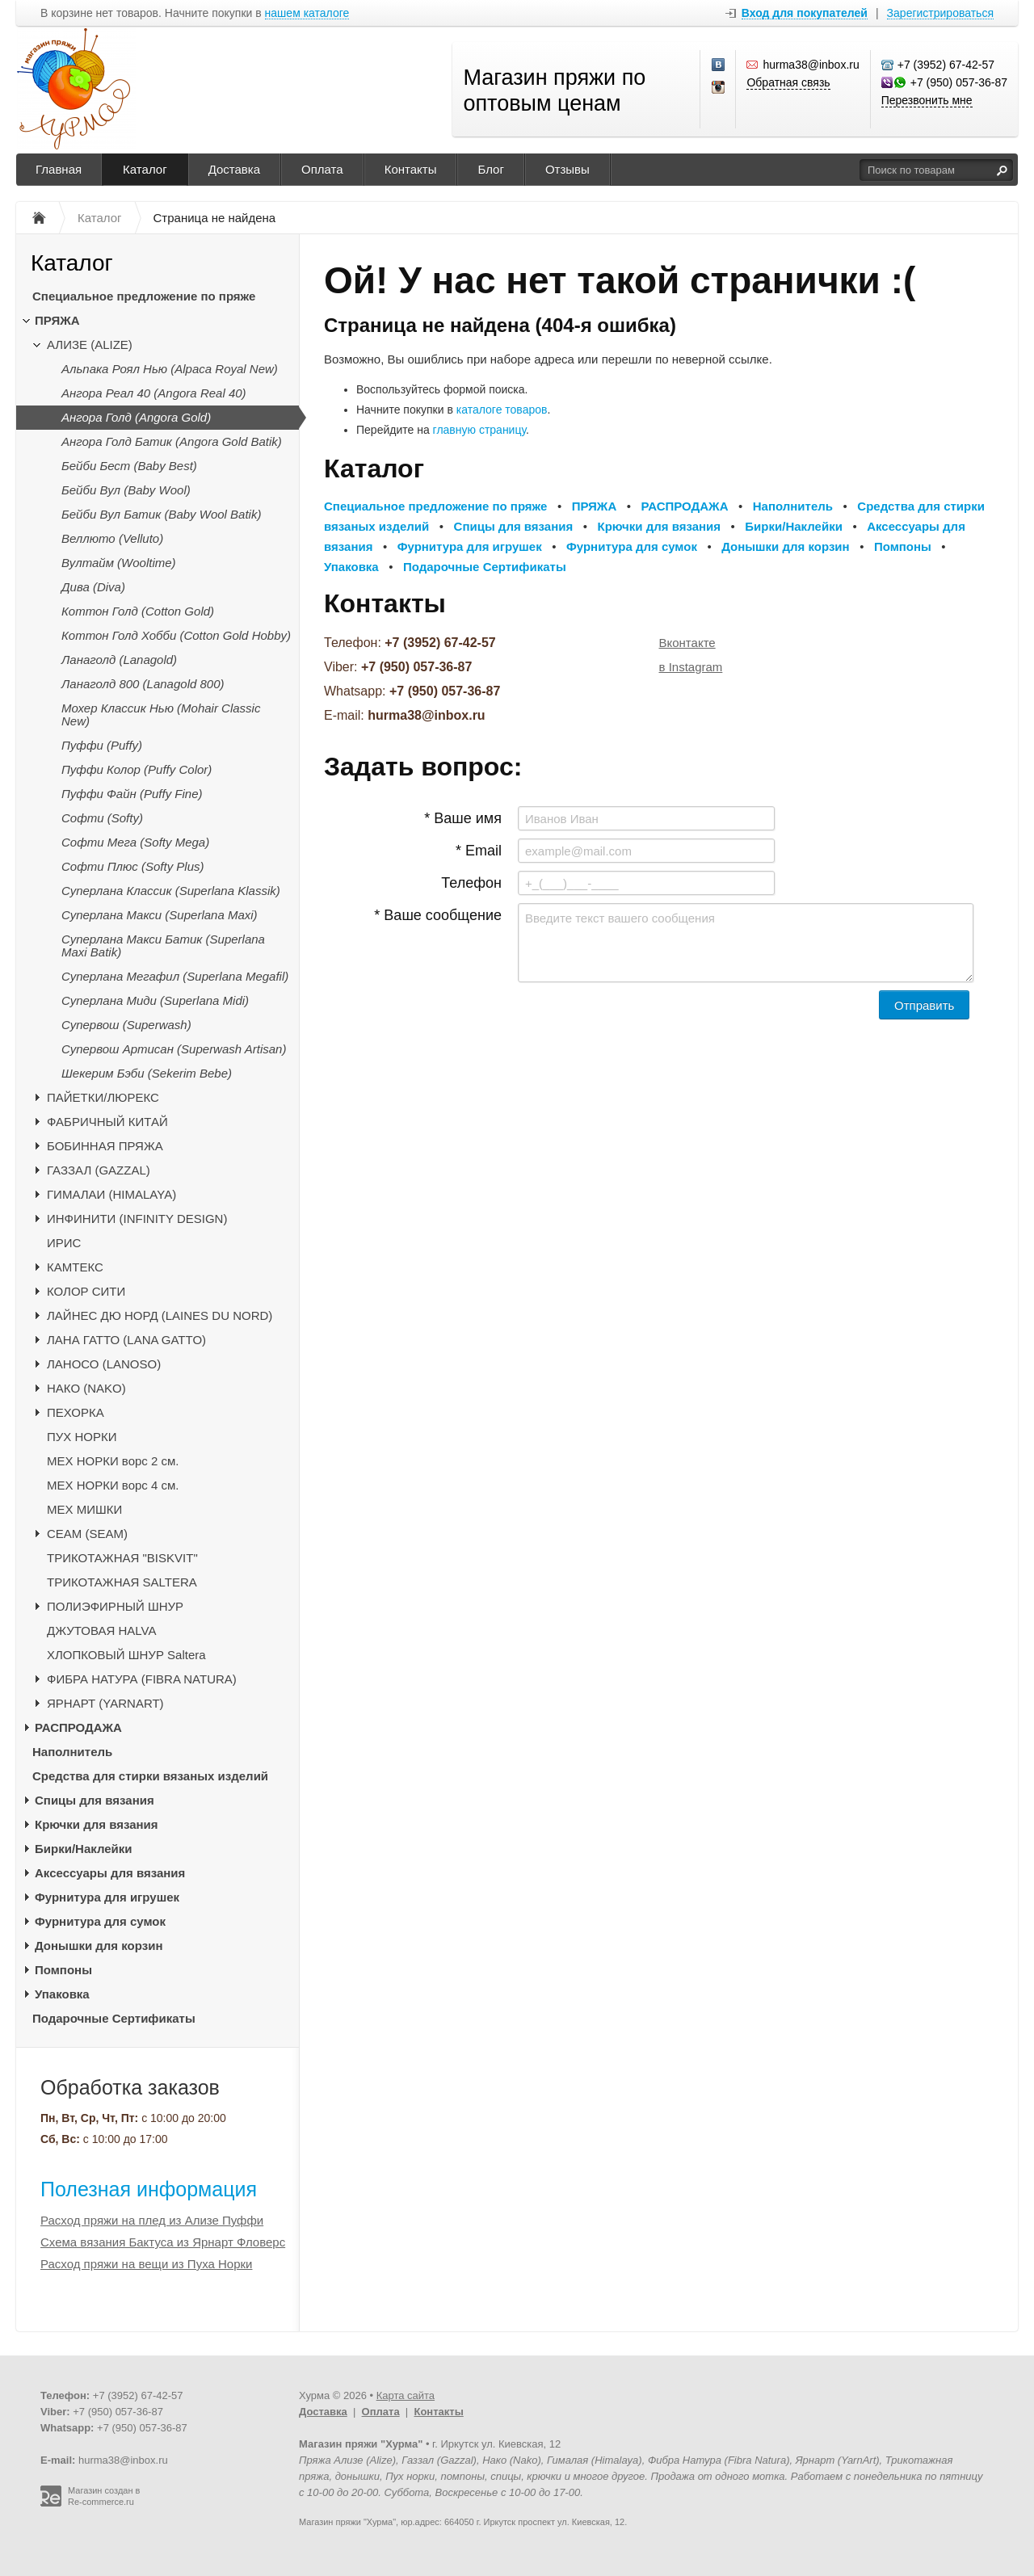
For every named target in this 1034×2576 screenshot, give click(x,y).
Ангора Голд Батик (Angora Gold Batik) (171, 441)
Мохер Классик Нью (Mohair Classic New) (160, 714)
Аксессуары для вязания (110, 1873)
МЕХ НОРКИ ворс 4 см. (113, 1485)
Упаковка (62, 1994)
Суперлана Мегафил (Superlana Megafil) (174, 976)
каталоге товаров (502, 409)
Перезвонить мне (927, 100)
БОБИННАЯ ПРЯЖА (105, 1146)
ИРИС (64, 1243)
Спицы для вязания (94, 1800)
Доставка (234, 169)
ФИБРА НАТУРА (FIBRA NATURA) (142, 1679)
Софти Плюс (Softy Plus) (132, 866)
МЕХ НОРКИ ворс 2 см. (113, 1461)
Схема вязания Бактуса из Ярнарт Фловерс (162, 2242)
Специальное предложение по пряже (143, 296)
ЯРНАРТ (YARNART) (105, 1703)
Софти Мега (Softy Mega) (135, 842)
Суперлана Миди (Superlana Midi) (155, 1000)
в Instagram (691, 667)
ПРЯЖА (57, 320)
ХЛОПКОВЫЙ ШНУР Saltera (126, 1655)
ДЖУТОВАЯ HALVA (102, 1630)
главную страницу (479, 429)
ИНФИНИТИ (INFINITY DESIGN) (137, 1218)
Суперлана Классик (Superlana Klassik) (170, 890)
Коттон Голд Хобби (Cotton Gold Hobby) (176, 635)
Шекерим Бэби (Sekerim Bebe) (146, 1073)
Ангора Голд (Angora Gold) (136, 417)
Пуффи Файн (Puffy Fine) (132, 794)
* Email (479, 851)
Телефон (471, 883)
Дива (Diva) (93, 587)
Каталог (145, 169)
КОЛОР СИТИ (86, 1291)
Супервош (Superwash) (126, 1025)
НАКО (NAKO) (86, 1388)
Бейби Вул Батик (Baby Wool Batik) (161, 514)
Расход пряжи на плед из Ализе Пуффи (151, 2220)
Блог (490, 169)
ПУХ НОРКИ (82, 1436)
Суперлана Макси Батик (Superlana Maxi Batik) (163, 945)
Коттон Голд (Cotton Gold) (137, 611)
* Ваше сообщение (438, 915)
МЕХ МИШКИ (84, 1509)
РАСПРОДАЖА (78, 1727)
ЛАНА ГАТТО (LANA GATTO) (126, 1340)
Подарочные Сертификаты (113, 2018)
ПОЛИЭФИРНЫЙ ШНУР (115, 1606)
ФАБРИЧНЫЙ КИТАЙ (107, 1121)
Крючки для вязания (96, 1824)
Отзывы (567, 169)
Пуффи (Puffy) (101, 745)
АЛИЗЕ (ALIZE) (89, 344)
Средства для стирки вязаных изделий (150, 1776)
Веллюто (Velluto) (112, 538)
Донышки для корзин (98, 1945)
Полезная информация (148, 2189)
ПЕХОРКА (75, 1412)
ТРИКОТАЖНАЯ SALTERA (122, 1582)
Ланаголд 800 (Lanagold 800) (143, 684)
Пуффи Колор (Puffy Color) (136, 769)
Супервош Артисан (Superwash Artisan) (173, 1049)
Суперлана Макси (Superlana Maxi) (159, 915)
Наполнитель (72, 1752)
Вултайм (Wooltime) (118, 562)
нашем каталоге (307, 13)
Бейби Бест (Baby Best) (129, 466)
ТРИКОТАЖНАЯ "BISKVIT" (122, 1558)
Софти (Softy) (102, 818)
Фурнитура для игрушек (107, 1897)
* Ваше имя (463, 818)
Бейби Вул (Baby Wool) (126, 490)
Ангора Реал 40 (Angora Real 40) (153, 393)
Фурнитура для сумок (100, 1921)
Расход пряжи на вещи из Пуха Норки (146, 2264)
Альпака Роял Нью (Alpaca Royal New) (169, 369)
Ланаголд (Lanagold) (119, 659)
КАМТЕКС (75, 1267)
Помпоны (63, 1970)
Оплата (322, 169)
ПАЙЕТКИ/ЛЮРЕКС (103, 1097)
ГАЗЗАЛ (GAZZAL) (98, 1170)
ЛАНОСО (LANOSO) (104, 1364)
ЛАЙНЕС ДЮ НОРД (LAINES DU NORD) (159, 1315)
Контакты (411, 169)
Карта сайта (405, 2395)
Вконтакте (687, 642)
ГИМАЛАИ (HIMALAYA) (111, 1194)
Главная (59, 169)
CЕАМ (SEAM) (87, 1533)
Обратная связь (788, 82)
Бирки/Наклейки (83, 1848)
